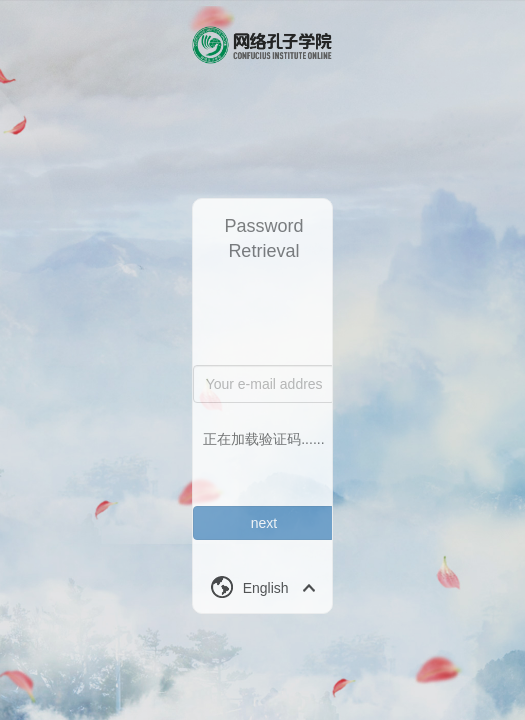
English (266, 588)
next (264, 523)
